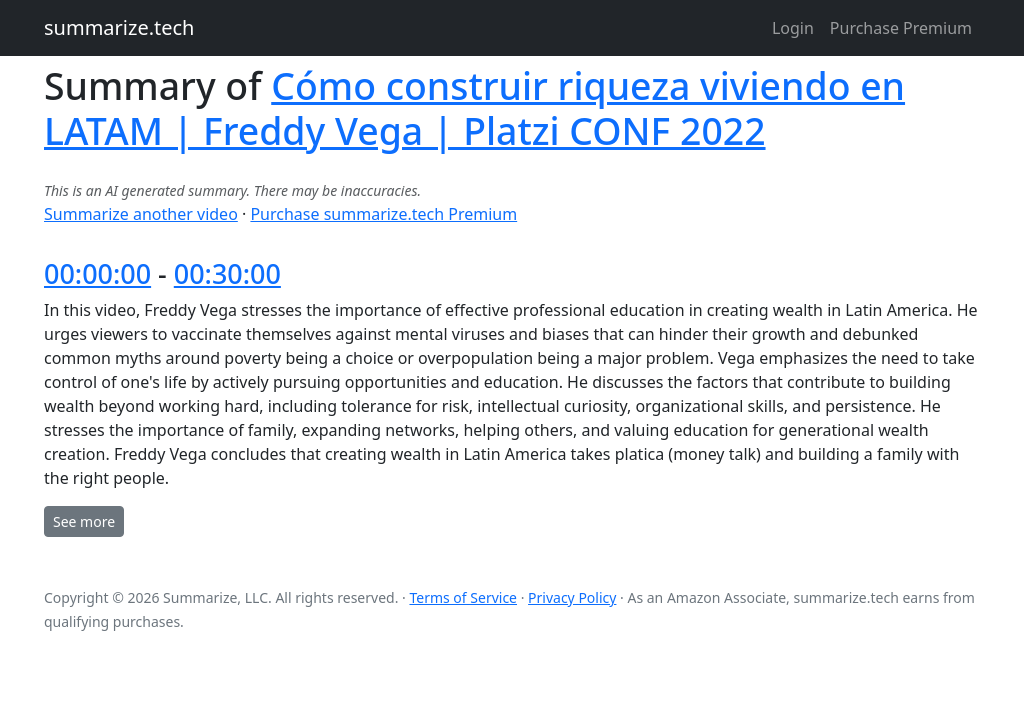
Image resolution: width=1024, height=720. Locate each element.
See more (84, 521)
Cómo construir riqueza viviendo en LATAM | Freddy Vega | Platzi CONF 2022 (474, 108)
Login (793, 28)
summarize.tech (119, 27)
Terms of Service (463, 597)
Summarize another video (141, 214)
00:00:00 (97, 273)
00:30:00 (227, 273)
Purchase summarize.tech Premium (383, 214)
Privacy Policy (572, 597)
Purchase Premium (901, 28)
